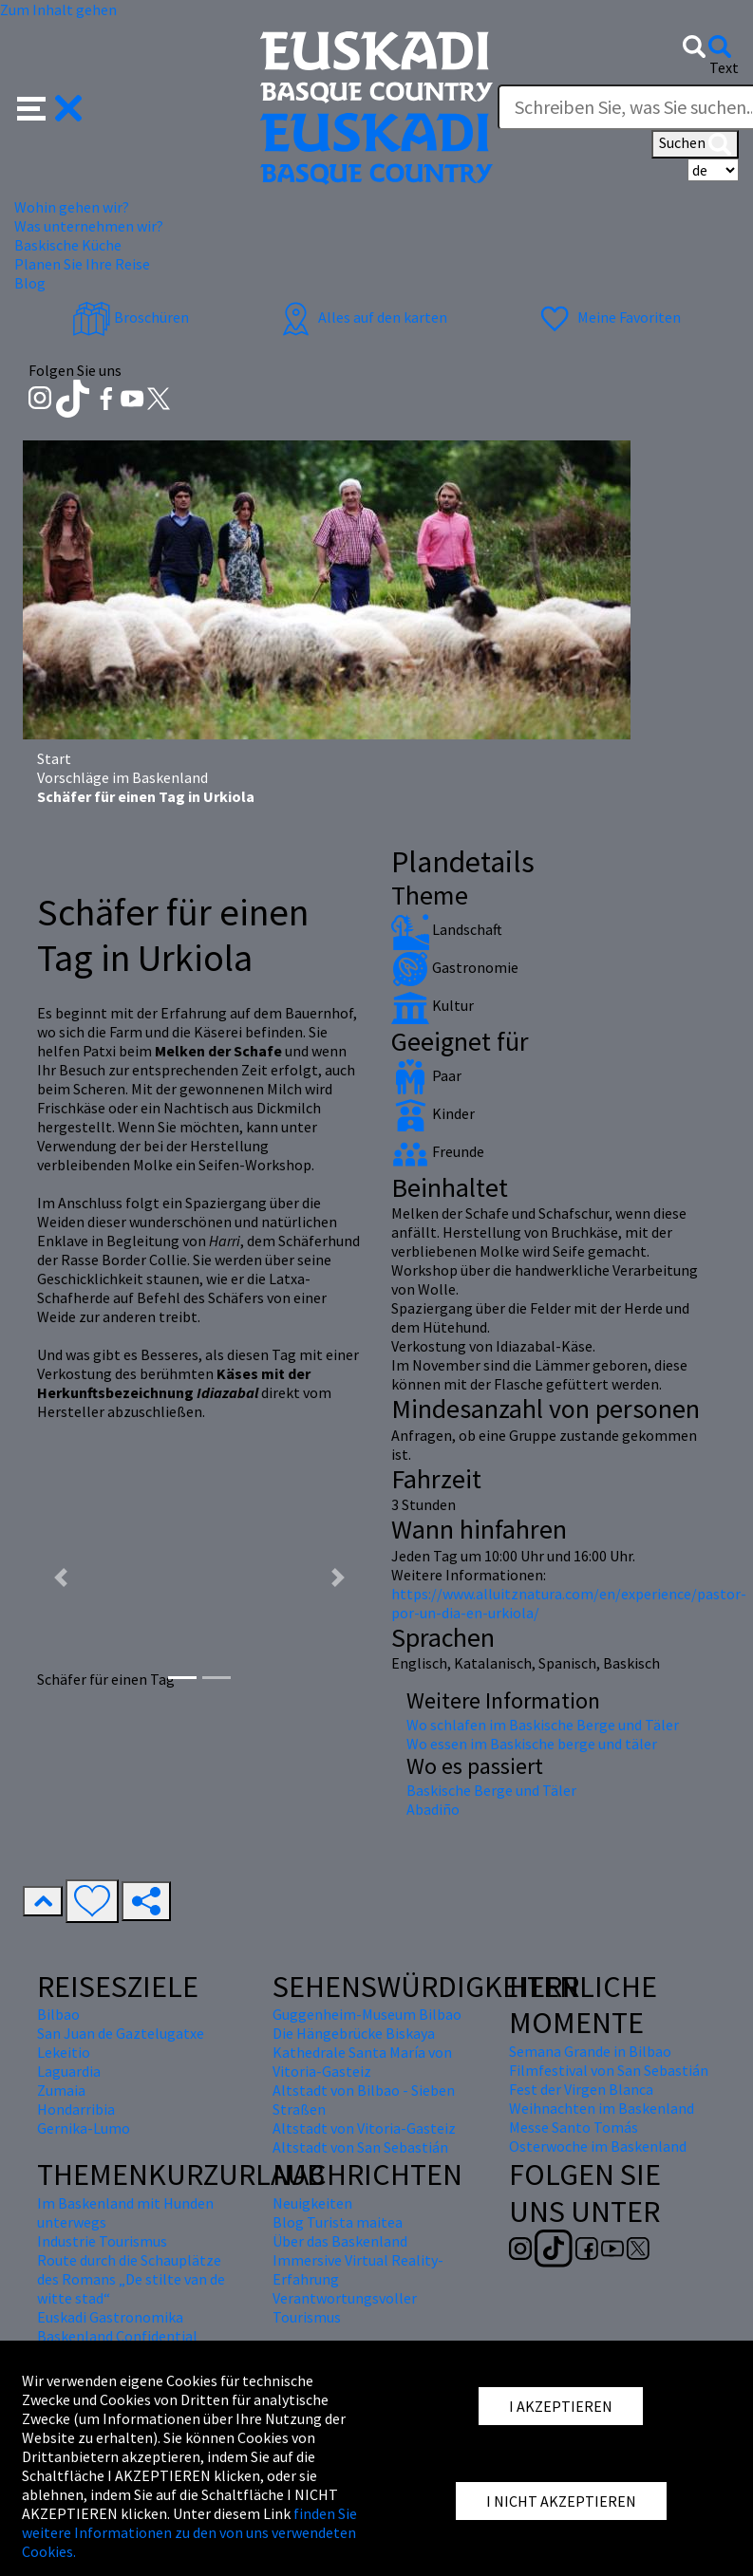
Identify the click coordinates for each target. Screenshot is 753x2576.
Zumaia (61, 2090)
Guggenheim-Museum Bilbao (367, 2014)
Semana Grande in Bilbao (590, 2051)
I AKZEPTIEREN (560, 2406)
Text (724, 67)
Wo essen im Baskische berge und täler (531, 1743)
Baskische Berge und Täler (491, 1790)
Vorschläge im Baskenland (122, 777)
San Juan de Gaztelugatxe (120, 2033)
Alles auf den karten (361, 317)
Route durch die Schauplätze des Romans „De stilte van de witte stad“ (131, 2278)
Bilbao (58, 2014)
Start (54, 758)
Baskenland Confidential (117, 2335)
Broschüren (130, 317)
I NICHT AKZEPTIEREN (561, 2501)
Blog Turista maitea (338, 2221)
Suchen (695, 144)
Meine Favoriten (608, 317)
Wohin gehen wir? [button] (71, 206)
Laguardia (69, 2071)
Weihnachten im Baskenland (601, 2108)
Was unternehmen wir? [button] (88, 225)
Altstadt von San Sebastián (360, 2146)
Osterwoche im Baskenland (598, 2146)
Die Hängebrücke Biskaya (354, 2033)
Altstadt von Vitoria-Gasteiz (364, 2128)
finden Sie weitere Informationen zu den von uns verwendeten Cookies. (189, 2532)
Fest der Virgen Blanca (581, 2089)
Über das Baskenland (340, 2240)
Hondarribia (76, 2109)
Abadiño (433, 1809)
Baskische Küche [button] (68, 244)
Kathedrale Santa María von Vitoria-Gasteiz (362, 2062)
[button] (49, 106)
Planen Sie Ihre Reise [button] (82, 263)
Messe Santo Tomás (573, 2127)
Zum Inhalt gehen (58, 9)
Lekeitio (63, 2052)
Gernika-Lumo (83, 2128)
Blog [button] (30, 282)
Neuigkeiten (312, 2202)
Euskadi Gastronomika (110, 2316)
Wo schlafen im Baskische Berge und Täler (542, 1724)
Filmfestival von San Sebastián (608, 2070)
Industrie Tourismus (102, 2240)
